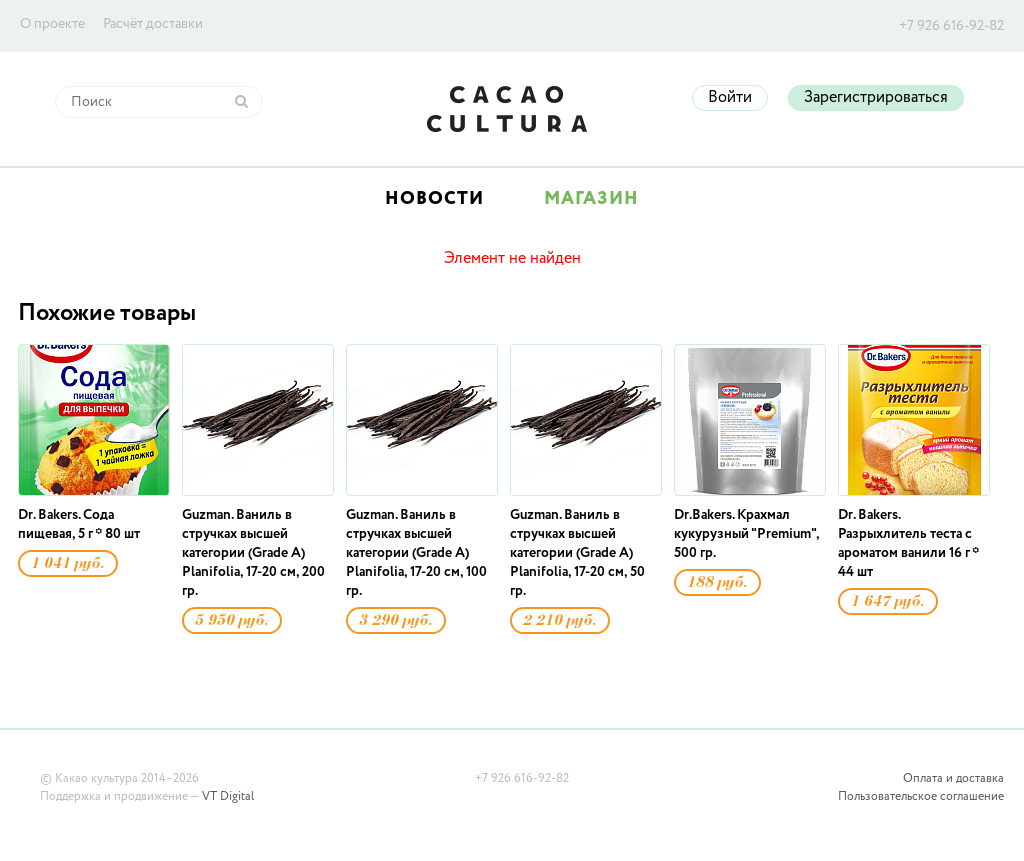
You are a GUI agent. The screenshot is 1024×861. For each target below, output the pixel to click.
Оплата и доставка (953, 779)
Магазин (591, 199)
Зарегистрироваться (876, 98)
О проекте (52, 24)
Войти (730, 98)
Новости (434, 199)
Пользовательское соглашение (921, 797)
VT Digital (228, 797)
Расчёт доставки (153, 24)
